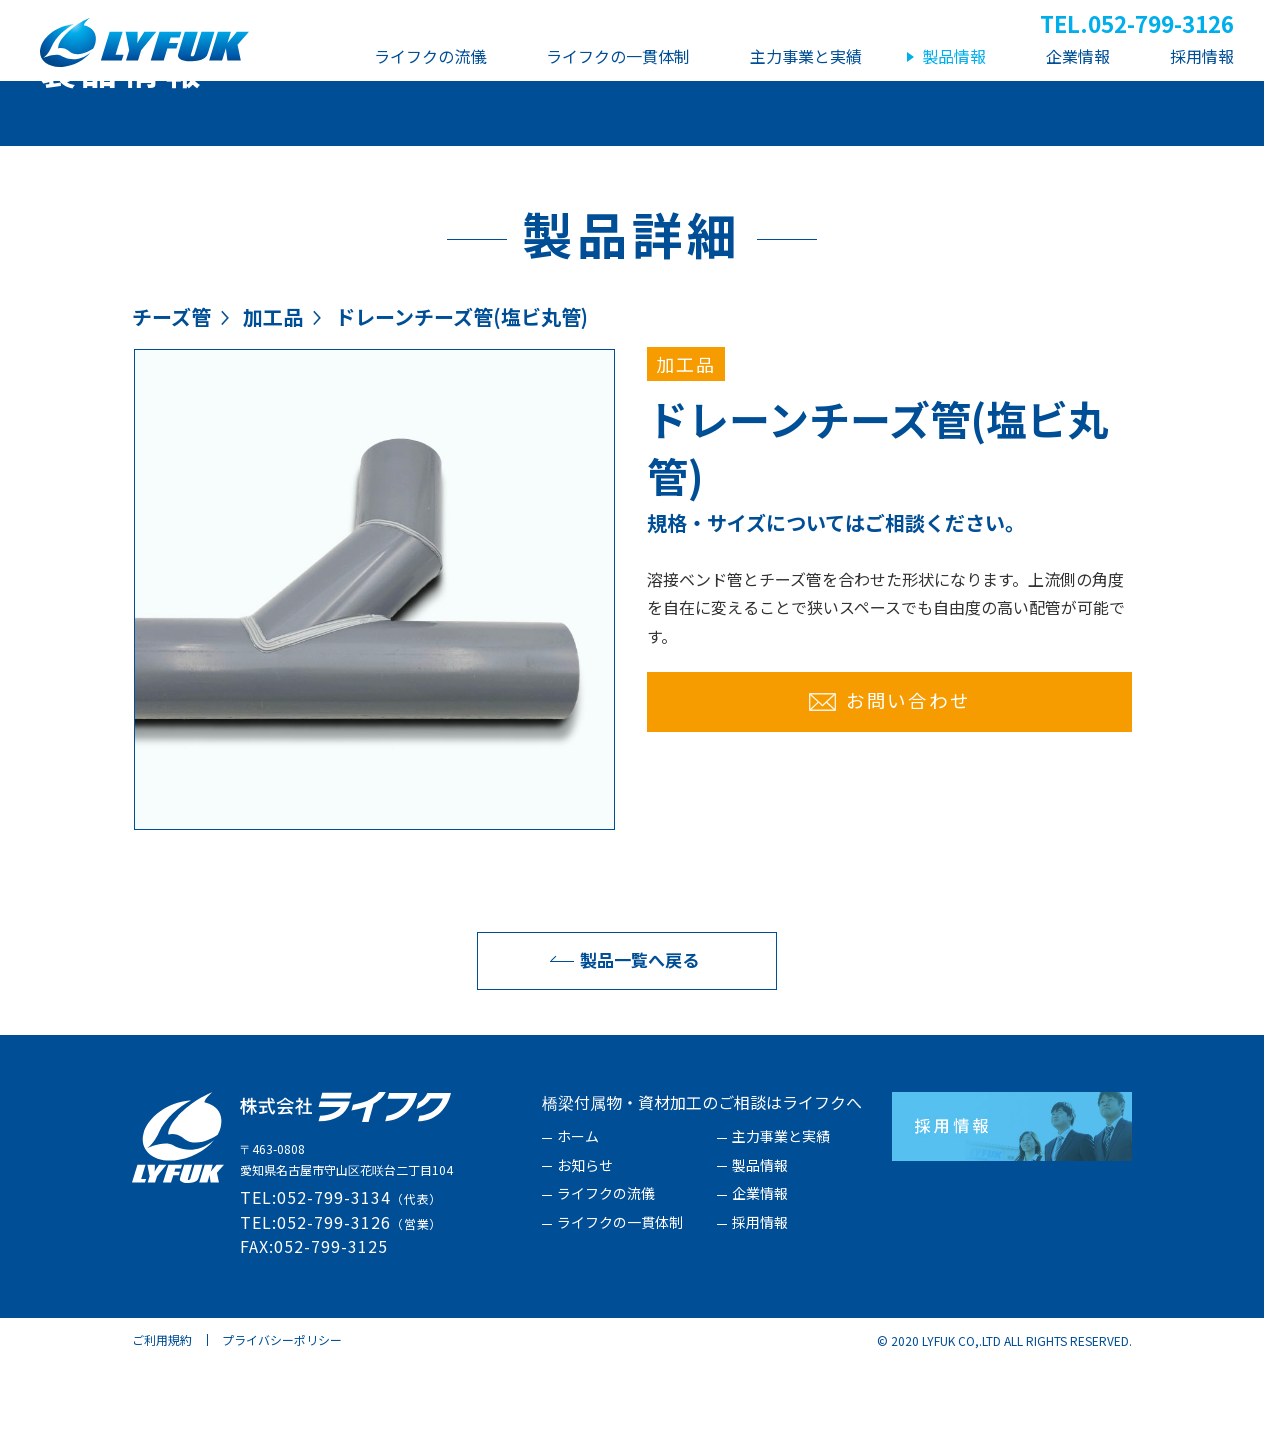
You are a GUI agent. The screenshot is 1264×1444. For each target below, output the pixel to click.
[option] (374, 670)
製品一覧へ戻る (619, 1040)
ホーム (578, 1218)
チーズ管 (171, 397)
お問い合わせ (890, 780)
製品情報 (760, 1247)
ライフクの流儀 (606, 1275)
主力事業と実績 (781, 1218)
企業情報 (760, 1275)
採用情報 (760, 1304)
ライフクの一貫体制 (620, 1304)
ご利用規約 (162, 1420)
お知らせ (585, 1247)
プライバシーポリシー (282, 1420)
